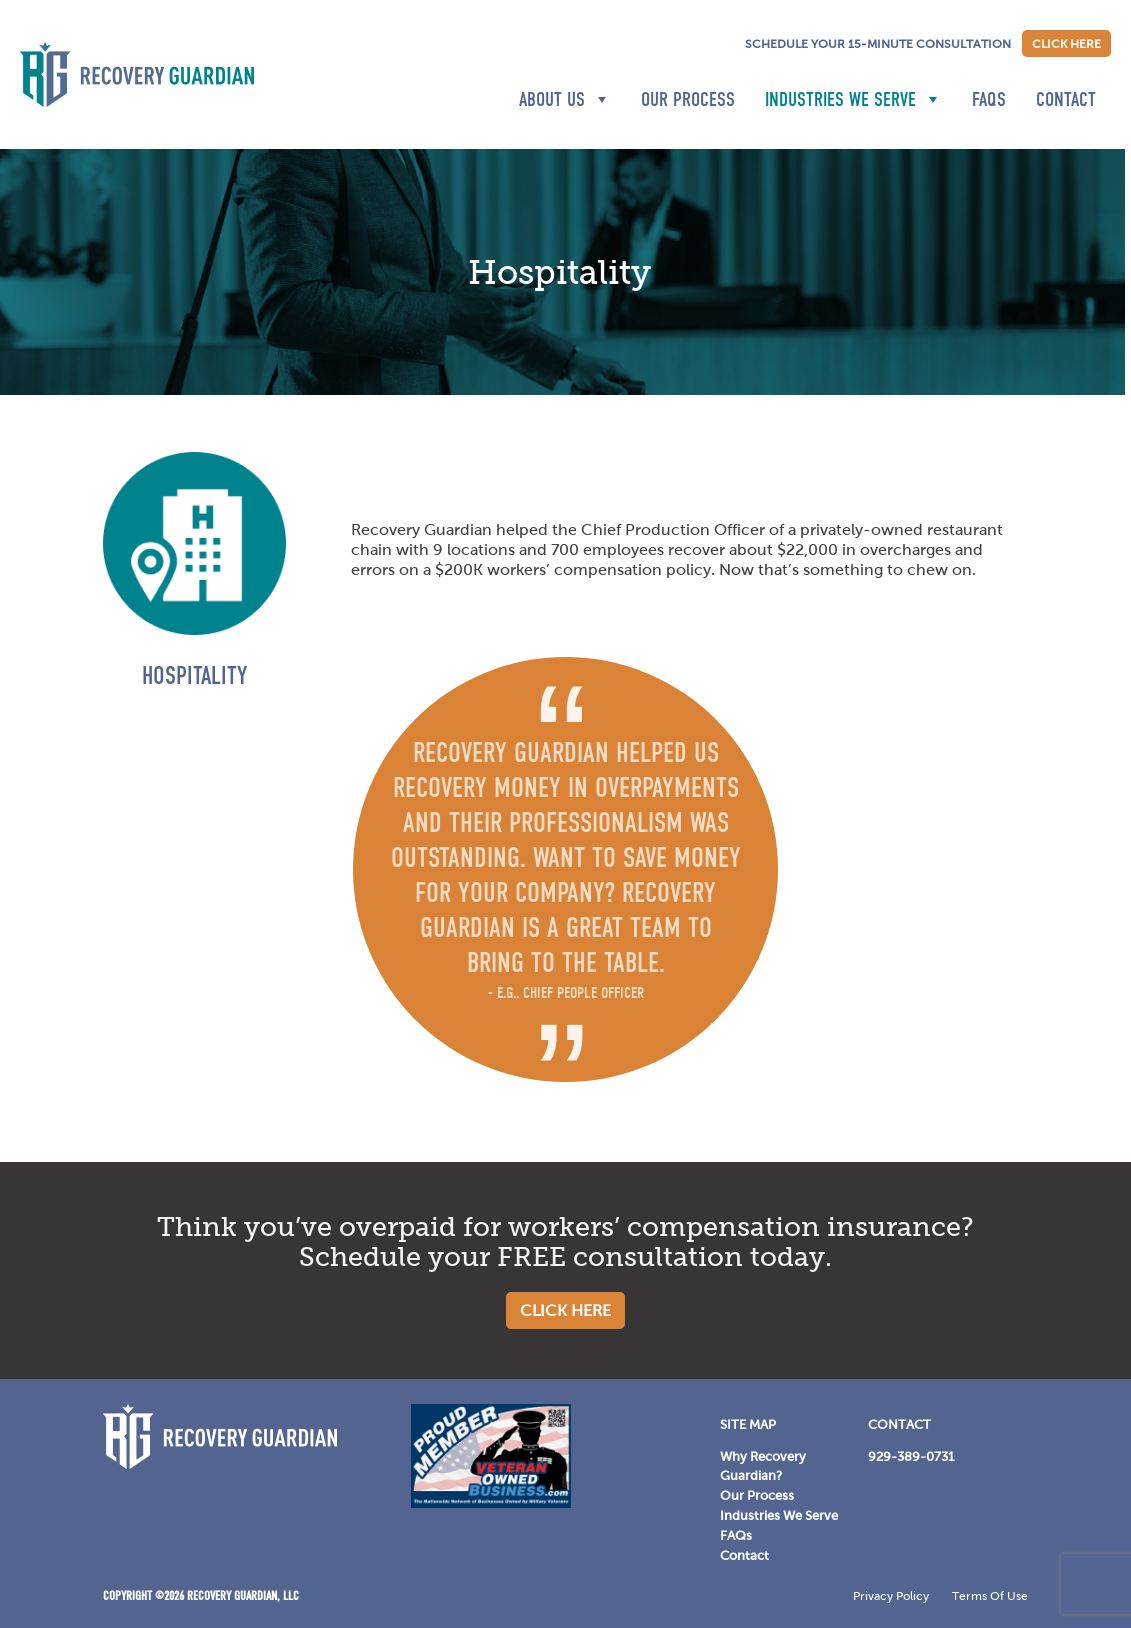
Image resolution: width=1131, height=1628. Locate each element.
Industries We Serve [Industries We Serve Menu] (779, 1515)
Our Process (688, 99)
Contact (1066, 99)
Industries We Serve (853, 99)
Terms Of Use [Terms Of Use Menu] (990, 1596)
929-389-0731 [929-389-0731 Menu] (911, 1456)
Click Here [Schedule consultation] (1066, 44)
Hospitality (194, 675)
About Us (565, 99)
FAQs (989, 99)
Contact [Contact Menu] (744, 1555)
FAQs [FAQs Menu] (736, 1535)
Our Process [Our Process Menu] (757, 1495)
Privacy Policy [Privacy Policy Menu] (891, 1596)
